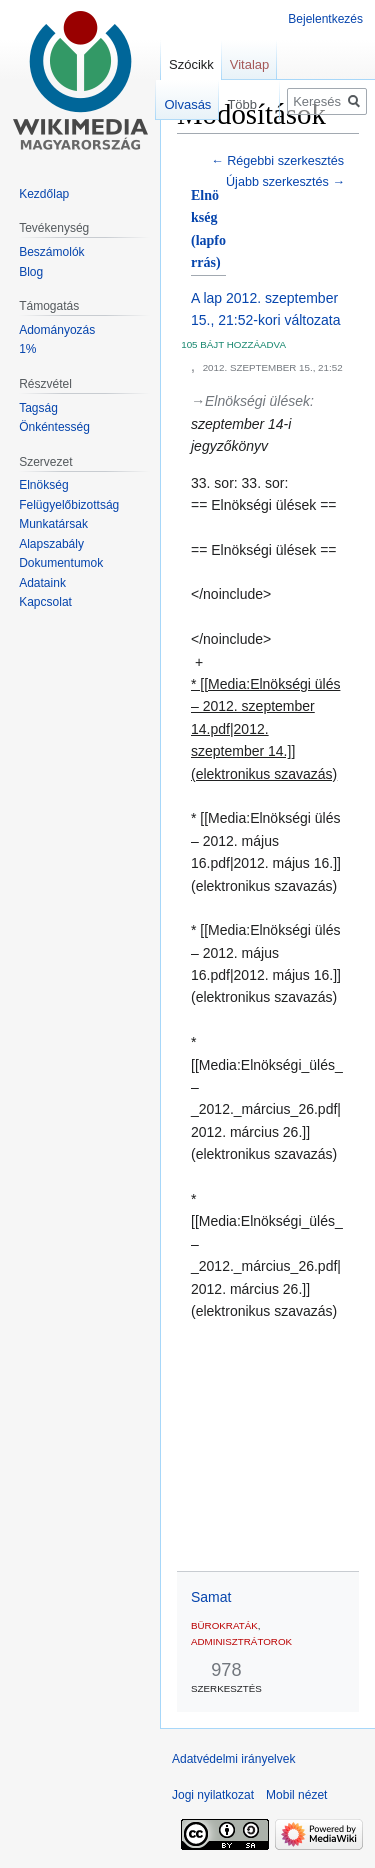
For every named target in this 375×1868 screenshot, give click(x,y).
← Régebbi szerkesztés (277, 161)
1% (27, 349)
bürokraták (224, 1625)
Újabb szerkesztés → (285, 182)
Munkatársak (53, 524)
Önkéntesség (54, 427)
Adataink (42, 583)
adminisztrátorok (241, 1641)
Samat (211, 1597)
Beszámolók (51, 252)
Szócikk (191, 64)
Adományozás (57, 330)
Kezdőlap (44, 194)
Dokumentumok (61, 563)
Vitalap (250, 64)
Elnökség (43, 485)
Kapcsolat (45, 602)
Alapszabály (51, 544)
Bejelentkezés (325, 19)
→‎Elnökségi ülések (250, 401)
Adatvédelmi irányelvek (233, 1759)
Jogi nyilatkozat (213, 1795)
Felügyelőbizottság (69, 505)
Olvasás (174, 104)
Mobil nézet (296, 1795)
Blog (31, 272)
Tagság (38, 408)
